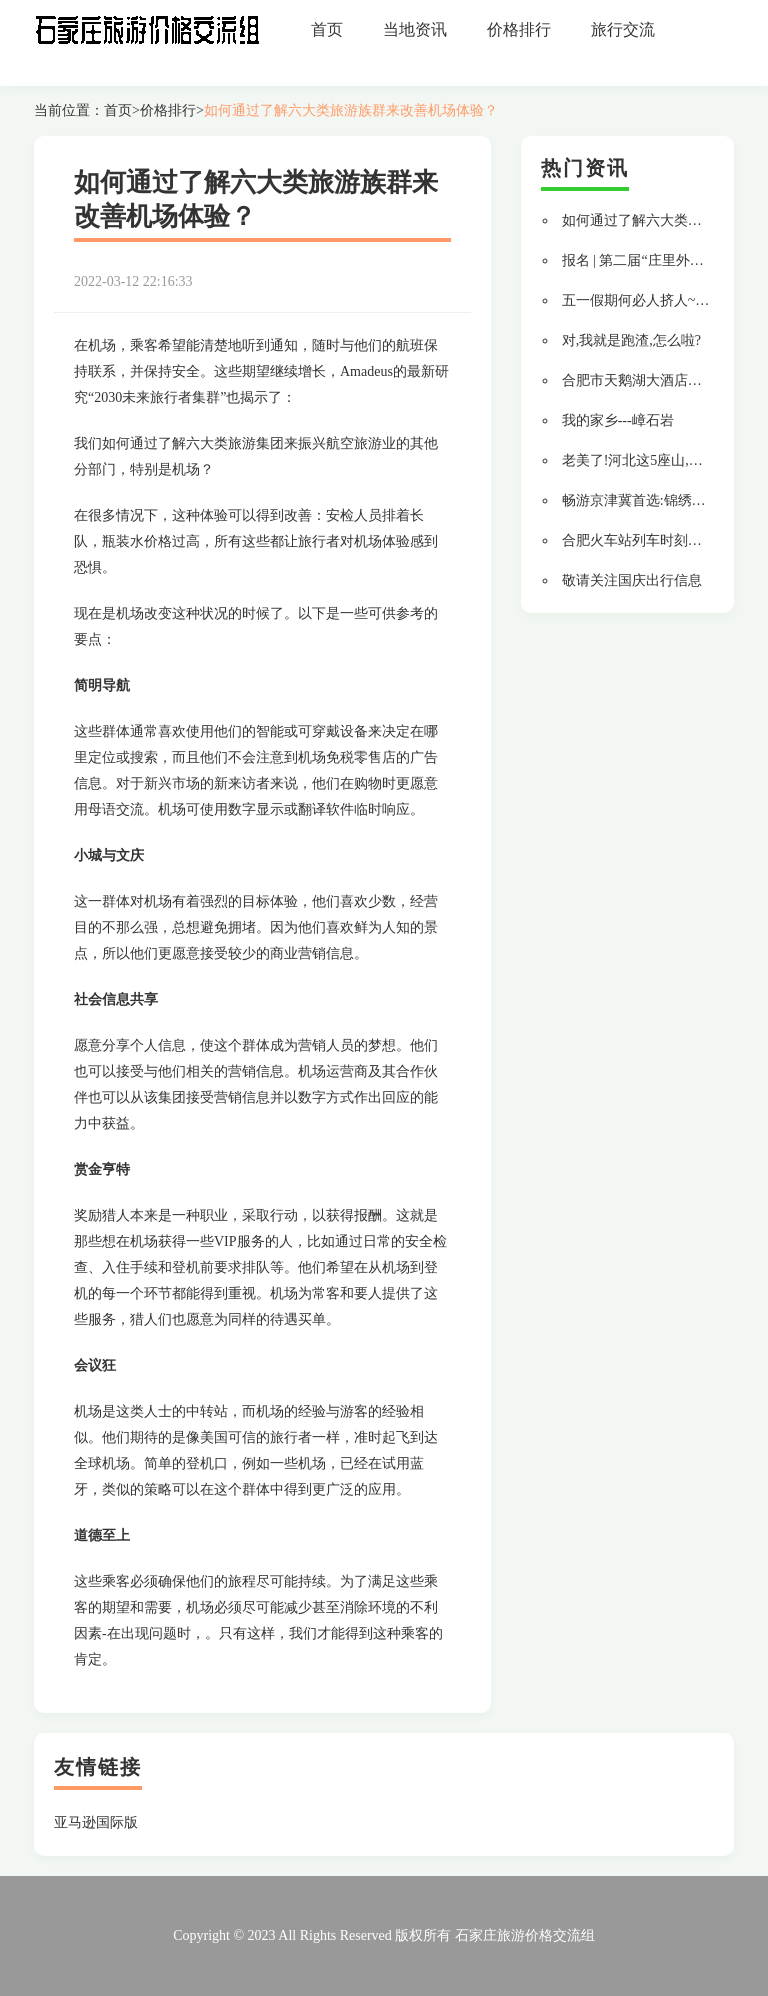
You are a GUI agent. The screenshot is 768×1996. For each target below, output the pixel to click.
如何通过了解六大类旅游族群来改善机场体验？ (351, 110)
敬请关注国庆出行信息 (632, 580)
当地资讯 (415, 29)
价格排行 (519, 29)
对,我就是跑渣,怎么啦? (631, 340)
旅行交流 (623, 29)
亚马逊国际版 (96, 1822)
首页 (327, 29)
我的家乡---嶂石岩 (618, 420)
